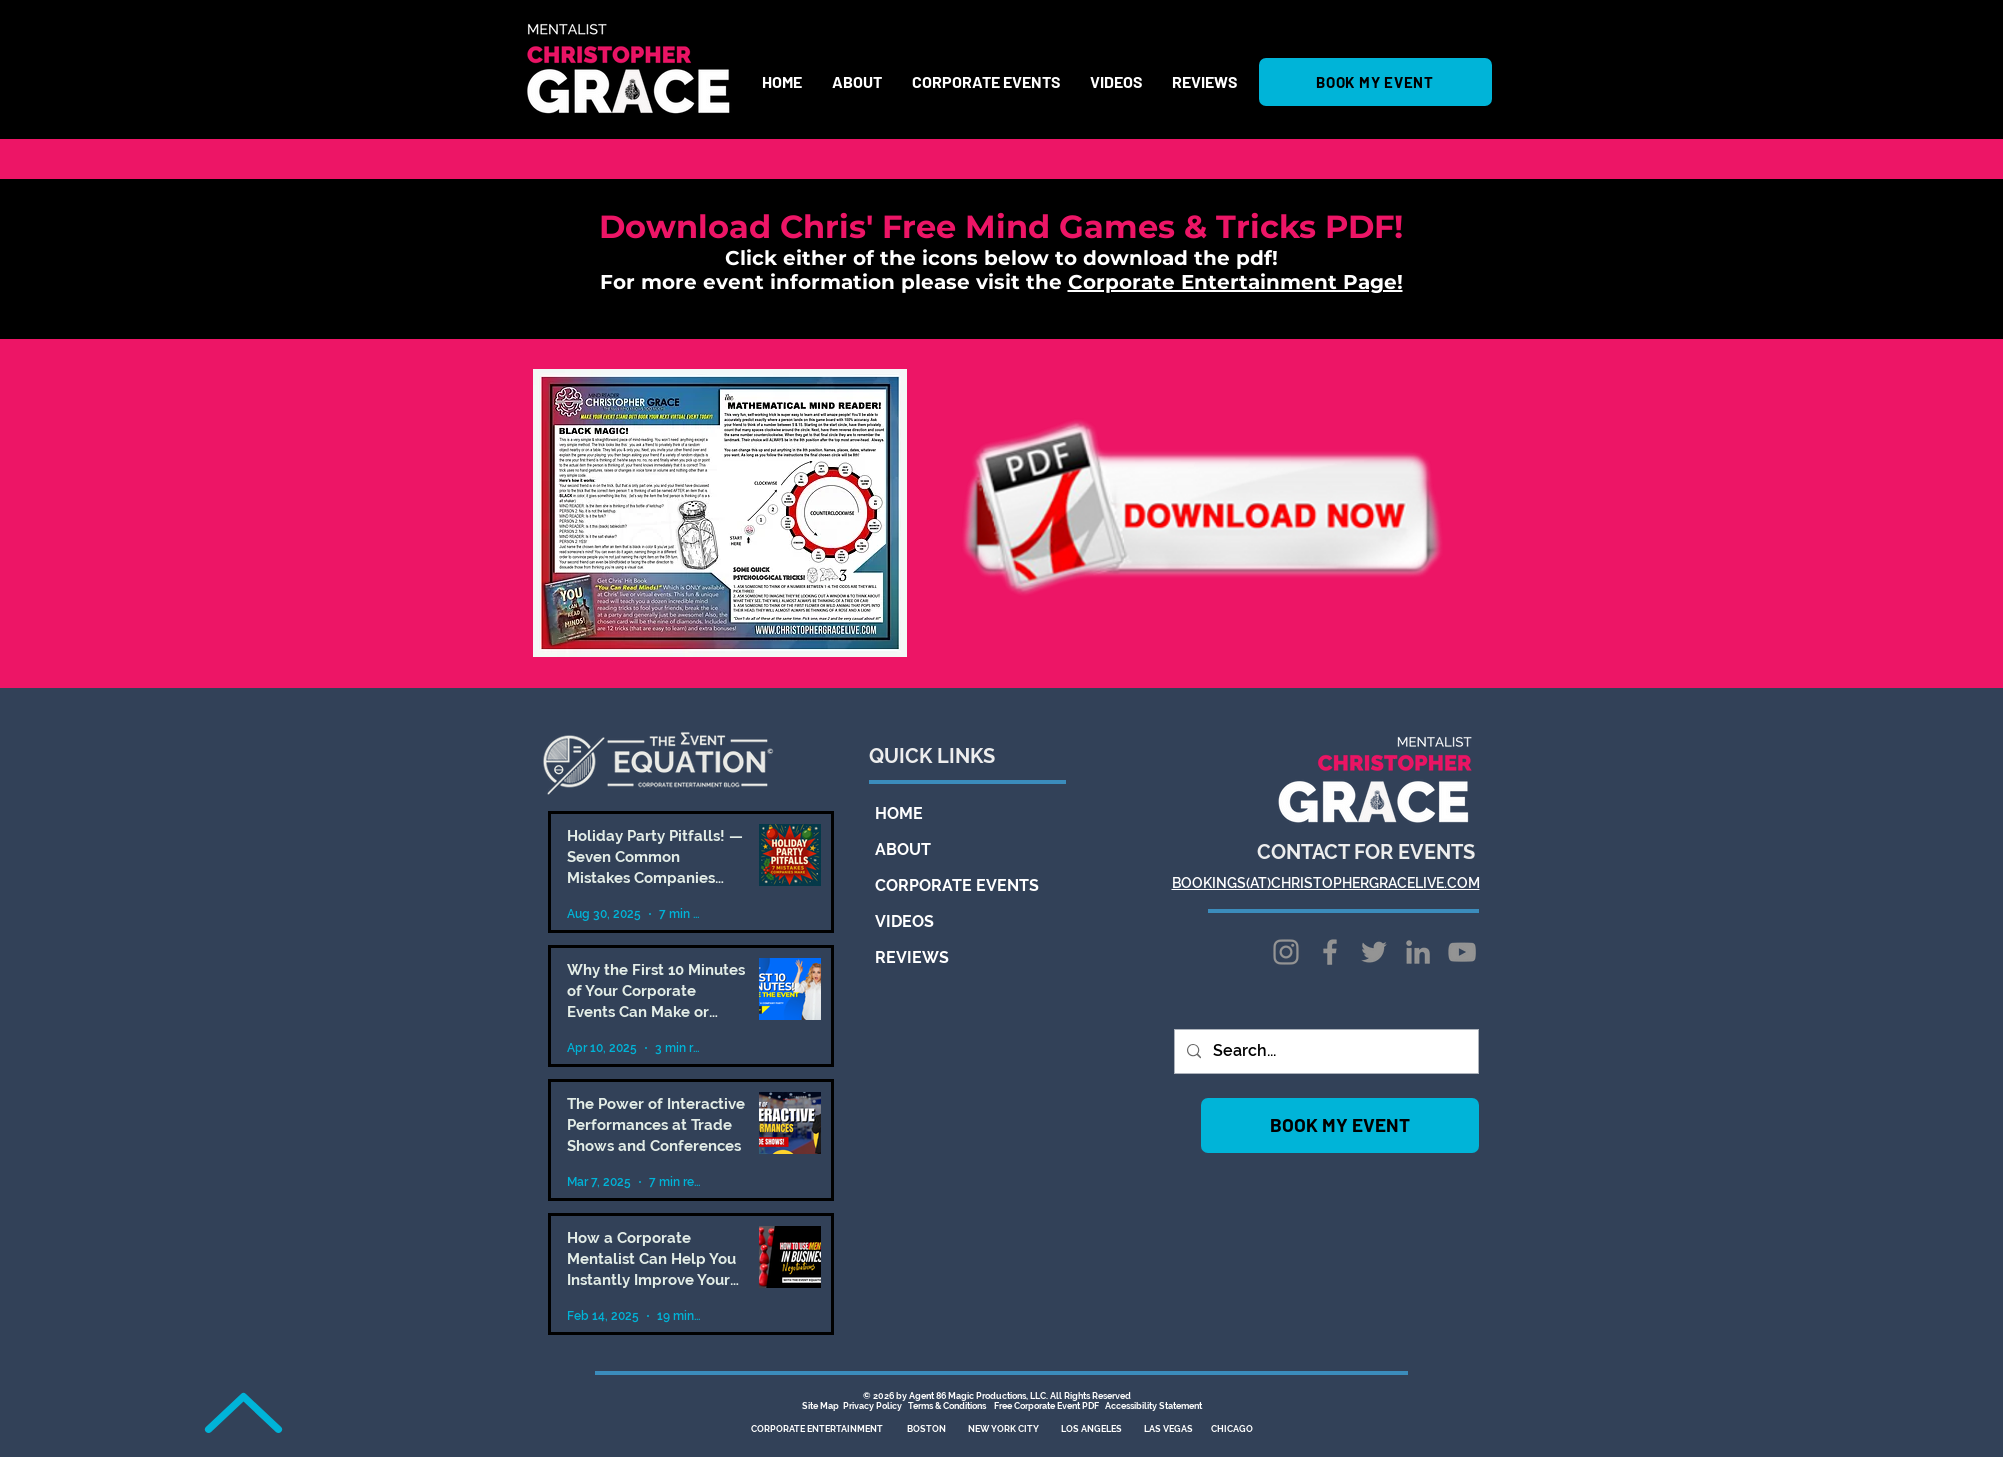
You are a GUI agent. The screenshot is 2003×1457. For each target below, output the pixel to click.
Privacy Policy (872, 1406)
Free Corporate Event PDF (1046, 1406)
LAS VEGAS (1168, 1429)
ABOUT (903, 849)
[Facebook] (1330, 952)
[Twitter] (1374, 952)
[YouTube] (1462, 952)
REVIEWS (912, 957)
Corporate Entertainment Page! (1235, 282)
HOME (899, 813)
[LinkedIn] (1418, 952)
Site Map (821, 1406)
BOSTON (926, 1429)
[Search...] (1324, 1051)
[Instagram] (1286, 952)
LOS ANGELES (1091, 1429)
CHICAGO (1232, 1429)
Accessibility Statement (1153, 1406)
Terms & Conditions (947, 1406)
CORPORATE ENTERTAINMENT (818, 1429)
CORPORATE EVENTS (939, 885)
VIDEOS (904, 921)
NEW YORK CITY (1003, 1429)
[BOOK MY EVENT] (1375, 82)
